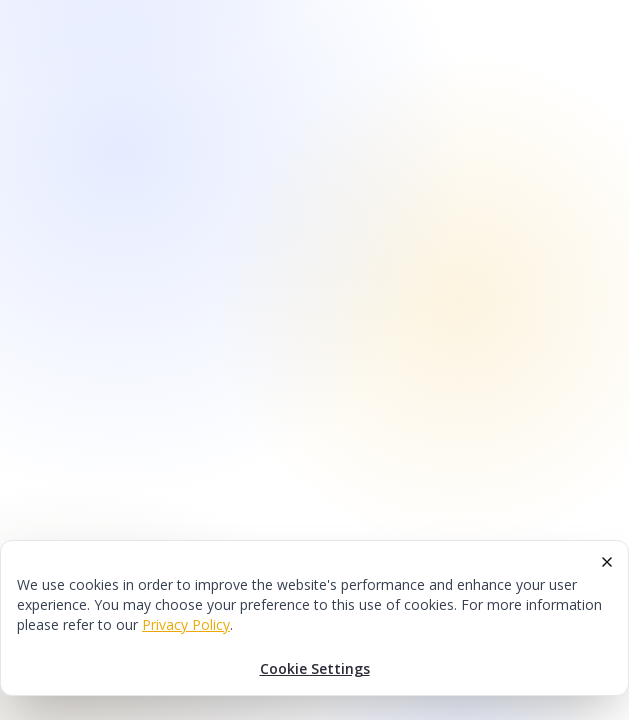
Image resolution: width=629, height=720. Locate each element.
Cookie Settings (315, 668)
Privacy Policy (186, 624)
